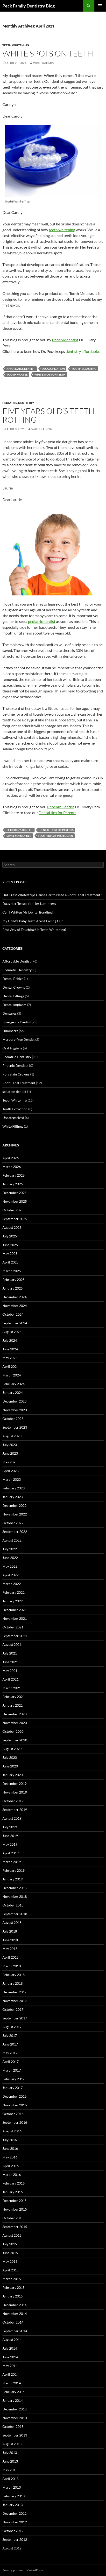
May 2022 (9, 1566)
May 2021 (9, 1670)
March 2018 (11, 1966)
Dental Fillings (13, 996)
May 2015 (9, 2261)
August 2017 (11, 2027)
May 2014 (9, 2366)
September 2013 (14, 2435)
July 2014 (9, 2348)
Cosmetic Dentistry (17, 970)
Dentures (9, 1013)
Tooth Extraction (15, 1109)
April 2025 (10, 1262)
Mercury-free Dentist (18, 1039)
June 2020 (10, 1766)
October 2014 (12, 2322)
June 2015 (10, 2253)
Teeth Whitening (15, 45)
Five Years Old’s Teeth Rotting (48, 415)
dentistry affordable (82, 351)
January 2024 (12, 1392)
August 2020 (11, 1749)
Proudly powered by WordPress (22, 2570)
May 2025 (9, 1253)
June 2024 (10, 1349)
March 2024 (11, 1375)
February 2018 (13, 1975)
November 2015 (14, 2209)
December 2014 (14, 2305)
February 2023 (13, 1488)
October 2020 (12, 1731)
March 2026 (11, 1167)
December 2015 (14, 2201)
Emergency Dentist (16, 1022)
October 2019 (12, 1801)
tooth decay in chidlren (55, 835)
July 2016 (9, 2140)
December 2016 (14, 2096)
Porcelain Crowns (15, 1074)
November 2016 (14, 2105)
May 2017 (9, 2053)
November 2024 (14, 1306)
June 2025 (10, 1245)
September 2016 (14, 2122)
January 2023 (12, 1497)
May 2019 (9, 1844)
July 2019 (9, 1827)
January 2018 (12, 1983)
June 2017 (10, 2044)
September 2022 (14, 1531)
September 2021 (14, 1636)
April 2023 (10, 1471)
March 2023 (11, 1479)
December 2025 (14, 1193)
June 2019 (10, 1836)
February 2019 (13, 1870)
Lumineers (10, 1031)
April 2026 (10, 1158)
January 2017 (12, 2088)
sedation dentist (14, 1091)
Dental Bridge (12, 979)
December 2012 (14, 2513)
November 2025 (14, 1201)
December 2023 (14, 1401)
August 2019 (11, 1818)
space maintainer (19, 835)
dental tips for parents (57, 829)
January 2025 (12, 1288)
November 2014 (14, 2313)
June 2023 (10, 1453)
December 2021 (14, 1610)
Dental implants (14, 1005)
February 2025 (13, 1280)
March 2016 (11, 2174)
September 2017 (14, 2018)
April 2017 (10, 2061)
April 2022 (10, 1575)
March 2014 (11, 2383)
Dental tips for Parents (57, 812)
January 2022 (12, 1601)
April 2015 (10, 2270)
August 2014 (11, 2340)
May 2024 (9, 1358)
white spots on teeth (49, 374)
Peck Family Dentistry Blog (28, 5)
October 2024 (12, 1314)
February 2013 (13, 2496)
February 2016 (13, 2183)
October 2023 (12, 1419)
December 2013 (14, 2409)
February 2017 (13, 2079)
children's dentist (20, 829)
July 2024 (9, 1340)
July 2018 (9, 1931)
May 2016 (9, 2157)
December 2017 (14, 1992)
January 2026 (12, 1184)
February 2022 (13, 1592)
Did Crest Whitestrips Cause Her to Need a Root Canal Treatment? (52, 895)
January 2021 (12, 1705)
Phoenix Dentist (60, 806)
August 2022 (11, 1540)
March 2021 (11, 1688)
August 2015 (11, 2235)
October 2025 (12, 1210)
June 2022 (10, 1558)
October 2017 (12, 2009)
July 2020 (9, 1757)
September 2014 (14, 2331)
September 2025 (14, 1219)
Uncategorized (13, 1118)
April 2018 (10, 1957)
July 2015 (9, 2244)
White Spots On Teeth (47, 53)
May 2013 (9, 2470)
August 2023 (11, 1436)
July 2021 (9, 1653)
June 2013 (10, 2461)
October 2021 (12, 1627)
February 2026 (13, 1175)
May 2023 (9, 1462)
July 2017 (9, 2035)
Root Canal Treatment (18, 1083)
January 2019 (12, 1879)
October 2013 (12, 2426)
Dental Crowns (13, 987)
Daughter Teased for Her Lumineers (29, 903)
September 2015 (14, 2227)
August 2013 (11, 2444)
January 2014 (12, 2400)
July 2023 (9, 1445)
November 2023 (14, 1410)
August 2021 (11, 1644)
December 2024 (14, 1297)
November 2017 (14, 2001)
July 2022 (9, 1549)
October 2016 (12, 2114)
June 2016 (10, 2148)
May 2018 (9, 1949)
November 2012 (14, 2522)
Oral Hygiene (12, 1048)
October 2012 (12, 2531)
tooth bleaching (83, 368)
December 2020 (14, 1714)
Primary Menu (100, 6)
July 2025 (9, 1236)
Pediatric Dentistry (18, 403)
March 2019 (11, 1862)
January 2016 (12, 2192)
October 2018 (12, 1905)
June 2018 (10, 1940)
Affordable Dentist (16, 961)
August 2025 (11, 1227)
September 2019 (14, 1810)
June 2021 (10, 1662)
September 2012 (14, 2539)
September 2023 (14, 1427)
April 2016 (10, 2166)
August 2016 (11, 2131)
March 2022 (11, 1584)
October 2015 (12, 2218)
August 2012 (11, 2548)
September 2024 (14, 1323)
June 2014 (10, 2357)
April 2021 (10, 1679)
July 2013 (9, 2452)
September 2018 (14, 1914)
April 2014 (10, 2374)
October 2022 (12, 1523)
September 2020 (14, 1740)
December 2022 (14, 1505)
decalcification (53, 368)
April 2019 (10, 1853)
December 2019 (14, 1783)
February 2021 (13, 1697)
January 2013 (12, 2505)
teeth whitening (62, 229)
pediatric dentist (41, 621)
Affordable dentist (21, 368)
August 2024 (11, 1332)
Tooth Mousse (17, 374)
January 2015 (12, 2296)
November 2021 (14, 1618)
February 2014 (13, 2392)
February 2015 (13, 2287)
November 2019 (14, 1792)
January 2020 (12, 1775)
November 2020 (14, 1723)
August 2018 (11, 1922)
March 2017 (11, 2070)
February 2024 (13, 1384)
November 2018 (14, 1896)
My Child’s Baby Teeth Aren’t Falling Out (32, 921)
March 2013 (11, 2487)
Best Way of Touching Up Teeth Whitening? (34, 930)
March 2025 (11, 1271)
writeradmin (43, 63)
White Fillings (12, 1126)
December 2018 (14, 1888)
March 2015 (11, 2279)
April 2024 (10, 1366)
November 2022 (14, 1514)
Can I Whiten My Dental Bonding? (27, 912)
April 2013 (10, 2479)
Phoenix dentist (65, 339)
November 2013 (14, 2418)
